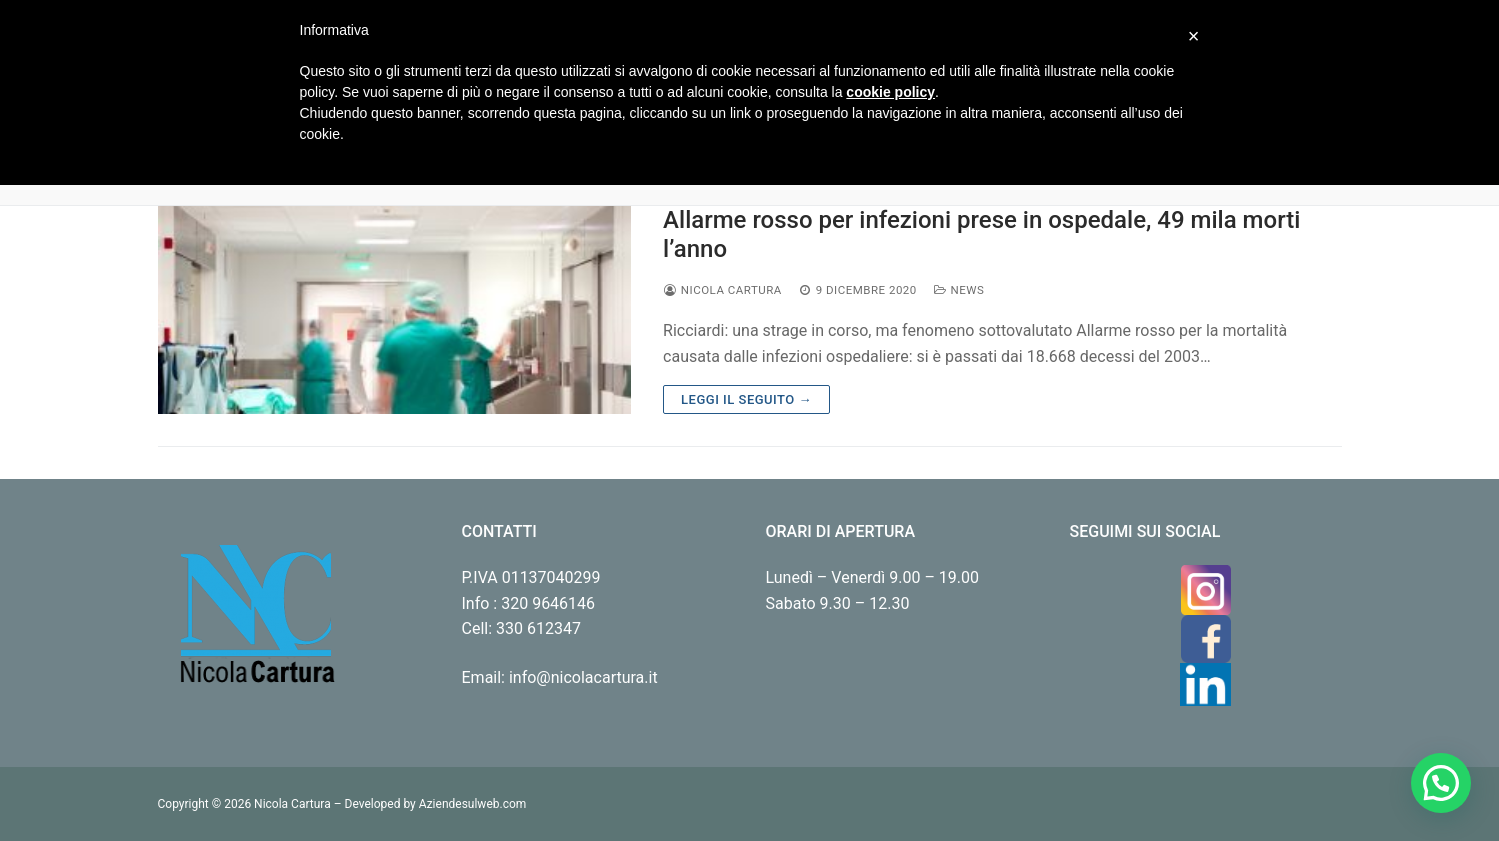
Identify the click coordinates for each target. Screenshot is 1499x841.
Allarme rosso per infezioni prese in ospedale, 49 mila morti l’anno (981, 234)
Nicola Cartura (722, 290)
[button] (1441, 783)
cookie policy (890, 92)
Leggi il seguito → (746, 399)
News (959, 290)
